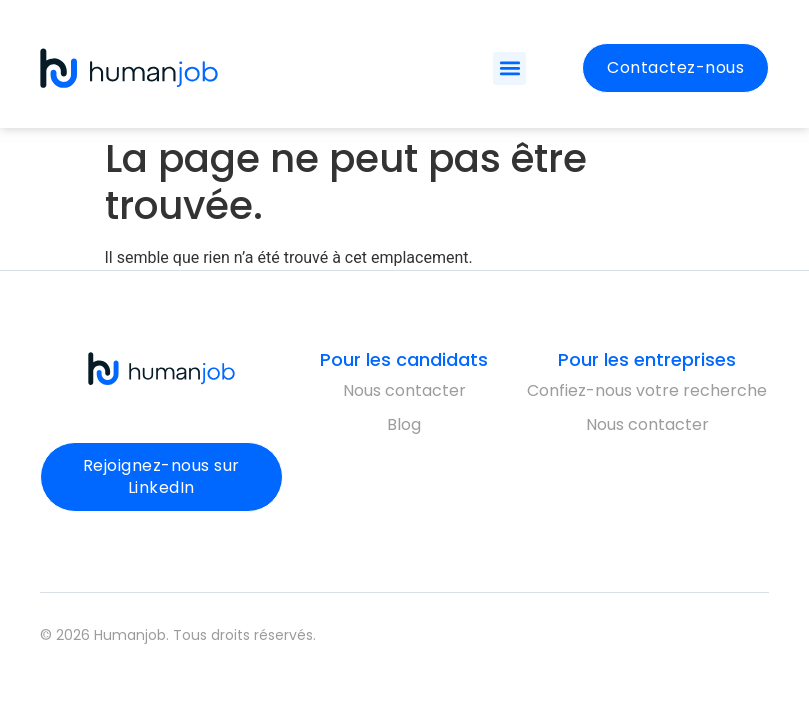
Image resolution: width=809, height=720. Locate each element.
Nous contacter (404, 390)
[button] (509, 68)
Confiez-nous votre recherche (647, 390)
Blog (404, 424)
